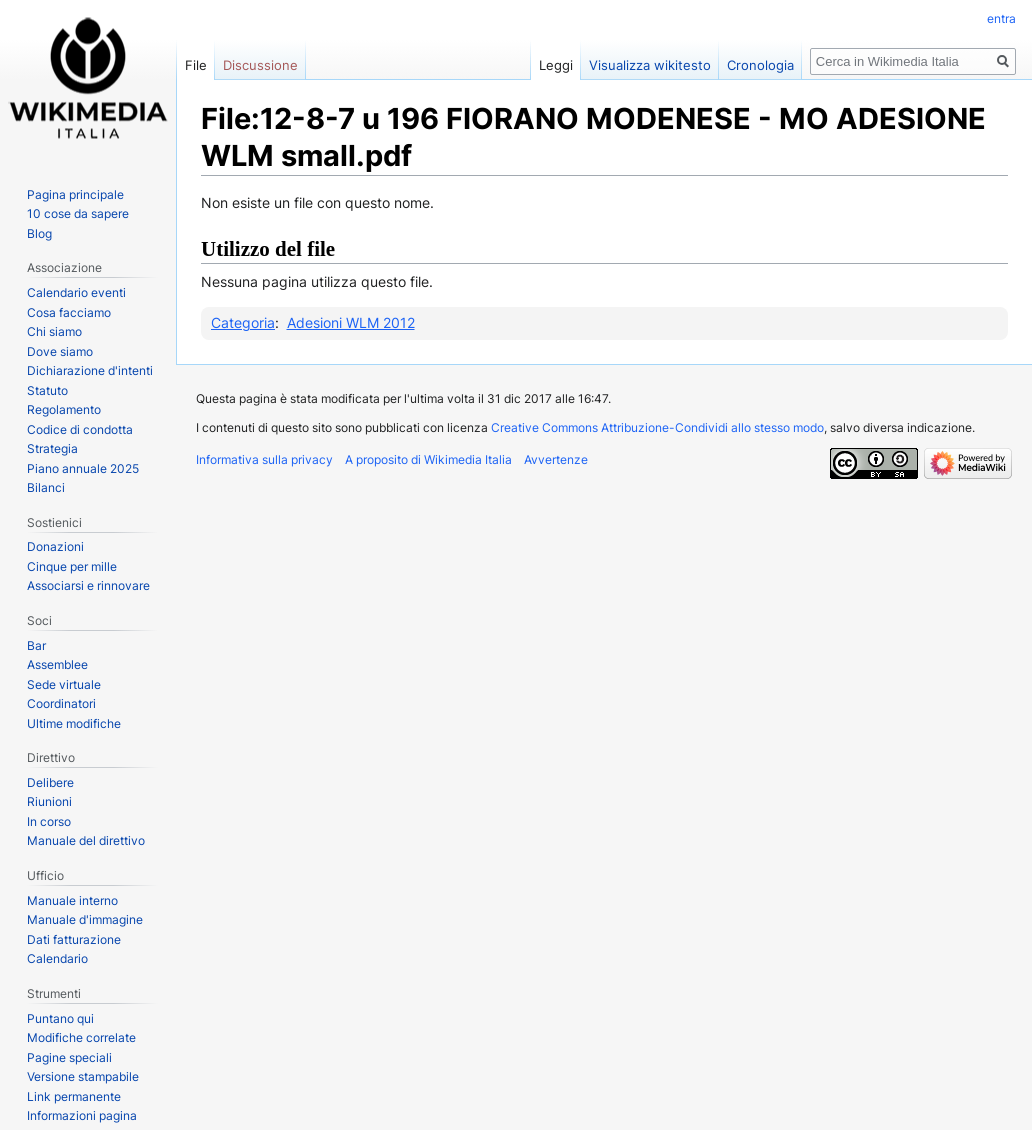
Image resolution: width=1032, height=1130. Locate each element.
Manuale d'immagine (85, 919)
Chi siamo (54, 331)
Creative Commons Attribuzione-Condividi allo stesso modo (657, 427)
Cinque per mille (72, 566)
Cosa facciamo (69, 312)
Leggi (556, 65)
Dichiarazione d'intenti (90, 370)
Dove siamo (60, 351)
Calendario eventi (76, 292)
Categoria (243, 322)
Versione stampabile (83, 1076)
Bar (36, 645)
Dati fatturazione (74, 939)
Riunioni (49, 801)
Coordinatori (61, 703)
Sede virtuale (64, 684)
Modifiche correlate (81, 1037)
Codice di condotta (80, 429)
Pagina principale (75, 194)
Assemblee (57, 664)
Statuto (47, 390)
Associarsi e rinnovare (88, 585)
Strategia (52, 448)
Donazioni (55, 546)
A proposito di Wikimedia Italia (428, 459)
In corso (49, 821)
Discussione (260, 65)
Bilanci (46, 487)
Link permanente (74, 1096)
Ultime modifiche (74, 723)
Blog (39, 233)
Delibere (50, 782)
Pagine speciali (69, 1057)
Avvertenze (556, 459)
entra (1001, 18)
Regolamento (64, 409)
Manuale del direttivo (86, 840)
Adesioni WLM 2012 (351, 322)
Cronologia (760, 65)
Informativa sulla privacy (264, 459)
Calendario (57, 958)
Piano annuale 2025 (83, 468)
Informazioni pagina (82, 1115)
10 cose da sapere (78, 213)
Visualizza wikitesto (650, 65)
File (196, 65)
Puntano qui (60, 1018)
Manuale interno (72, 900)
